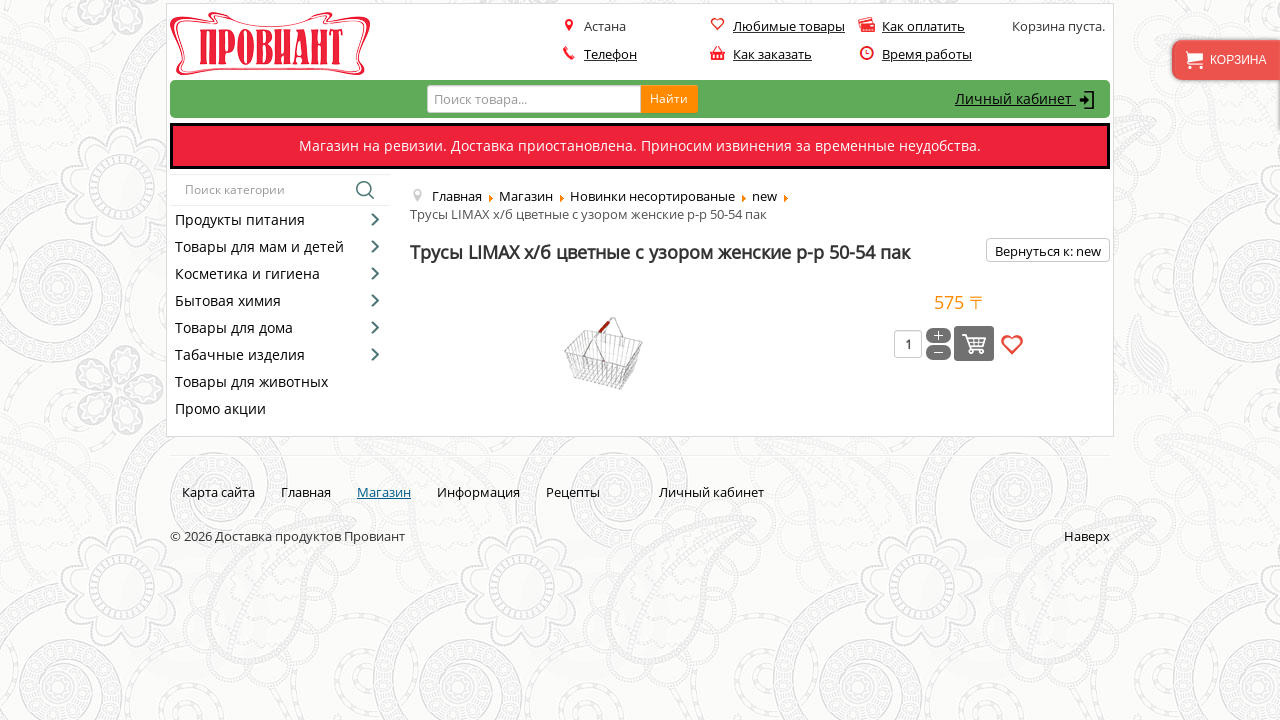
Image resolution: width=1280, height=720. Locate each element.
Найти (669, 98)
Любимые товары (789, 26)
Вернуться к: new (1048, 251)
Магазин (384, 492)
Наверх (1087, 536)
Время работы (927, 54)
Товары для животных (251, 381)
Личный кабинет (1027, 100)
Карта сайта (218, 492)
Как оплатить (923, 26)
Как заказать (772, 54)
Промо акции (220, 408)
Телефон (610, 54)
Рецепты (573, 492)
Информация (478, 492)
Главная (306, 492)
